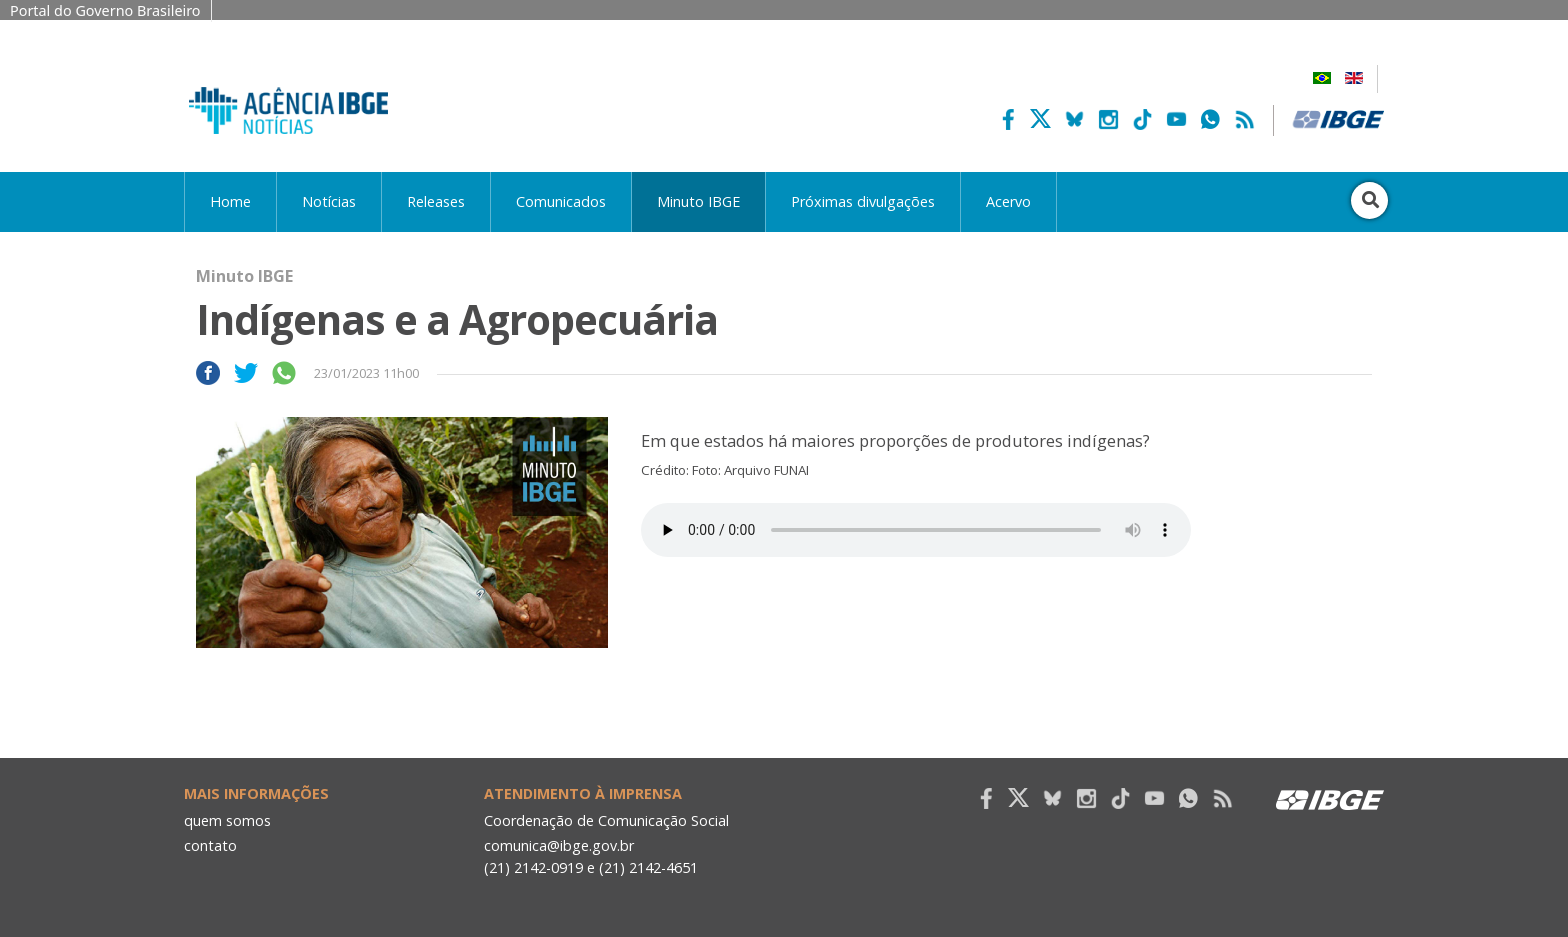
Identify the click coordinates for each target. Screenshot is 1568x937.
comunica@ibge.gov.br (559, 845)
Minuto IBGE (698, 201)
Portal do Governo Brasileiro (105, 10)
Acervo (1008, 201)
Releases (436, 201)
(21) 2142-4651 (648, 867)
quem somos (227, 820)
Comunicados (561, 201)
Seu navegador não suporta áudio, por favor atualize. (916, 530)
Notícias (329, 201)
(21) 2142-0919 (533, 867)
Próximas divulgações (863, 201)
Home (230, 201)
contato (210, 845)
